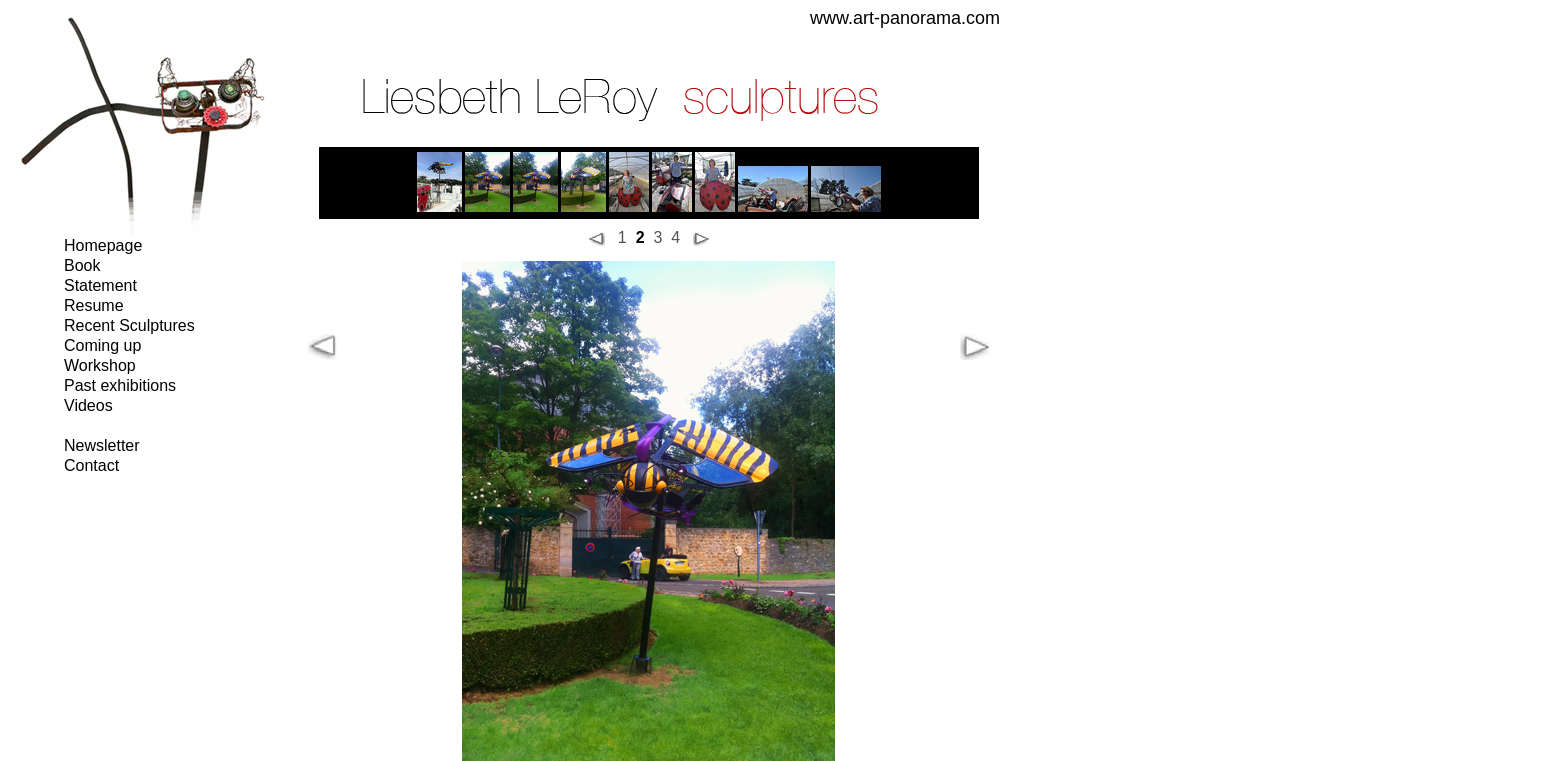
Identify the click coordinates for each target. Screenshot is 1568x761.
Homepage (103, 245)
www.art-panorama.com (905, 18)
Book (82, 265)
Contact (91, 465)
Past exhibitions (120, 385)
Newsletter (102, 445)
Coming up (102, 345)
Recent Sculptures (129, 325)
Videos (88, 405)
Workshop (100, 365)
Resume (94, 305)
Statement (100, 285)
